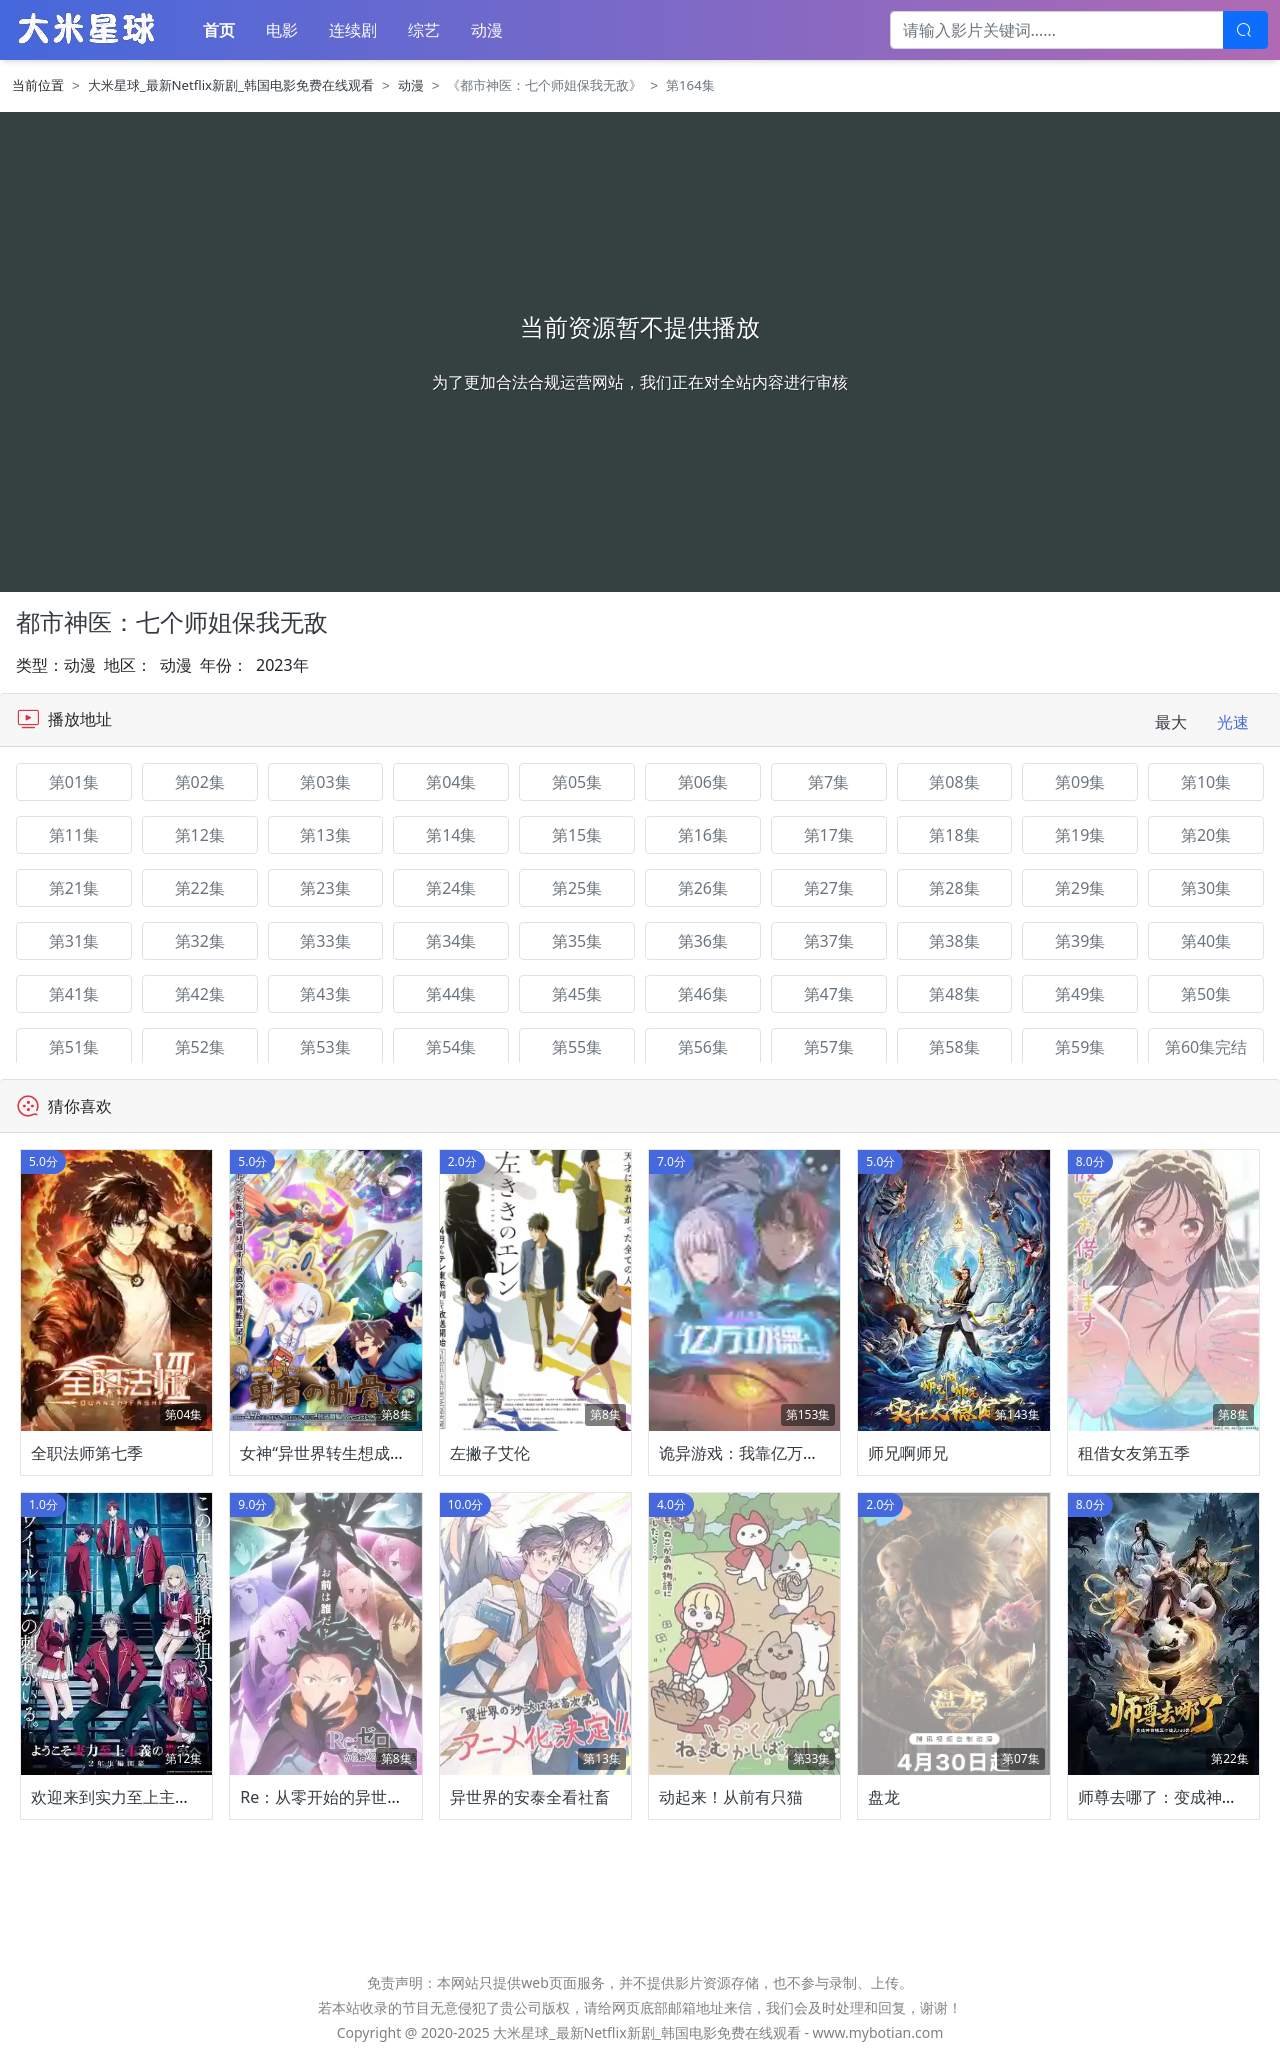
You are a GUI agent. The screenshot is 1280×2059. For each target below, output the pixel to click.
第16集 (703, 835)
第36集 (703, 941)
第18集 (954, 835)
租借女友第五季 (1134, 1453)
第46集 (703, 994)
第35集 (577, 941)
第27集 (829, 888)
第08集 (954, 782)
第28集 (954, 888)
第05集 (577, 782)
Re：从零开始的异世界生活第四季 (361, 1797)
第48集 (954, 994)
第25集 (577, 888)
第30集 (1206, 888)
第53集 (325, 1047)
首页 (219, 30)
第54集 (451, 1047)
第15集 (577, 835)
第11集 (74, 835)
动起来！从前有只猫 (731, 1797)
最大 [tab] (1171, 722)
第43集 (325, 994)
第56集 (703, 1047)
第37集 (829, 941)
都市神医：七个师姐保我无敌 (172, 621)
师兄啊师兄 (908, 1453)
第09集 (1080, 782)
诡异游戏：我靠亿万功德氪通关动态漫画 (803, 1453)
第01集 (74, 782)
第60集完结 (1206, 1047)
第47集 (829, 994)
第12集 (200, 835)
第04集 (451, 782)
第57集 (829, 1047)
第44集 (451, 994)
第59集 (1080, 1047)
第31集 (74, 941)
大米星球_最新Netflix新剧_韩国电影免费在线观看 (231, 85)
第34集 (451, 941)
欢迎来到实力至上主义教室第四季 (151, 1797)
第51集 (74, 1047)
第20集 (1206, 835)
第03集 (325, 782)
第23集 (325, 888)
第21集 (74, 888)
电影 (282, 30)
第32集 (200, 941)
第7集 (828, 782)
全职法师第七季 (87, 1453)
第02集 (200, 782)
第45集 (577, 994)
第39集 (1080, 941)
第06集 (703, 782)
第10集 (1206, 782)
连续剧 (353, 30)
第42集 (200, 994)
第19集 (1080, 835)
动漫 (487, 30)
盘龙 (884, 1797)
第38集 (954, 941)
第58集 (954, 1047)
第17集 (829, 835)
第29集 (1080, 888)
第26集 (703, 888)
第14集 (451, 835)
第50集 (1206, 994)
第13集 (325, 835)
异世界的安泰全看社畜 (530, 1797)
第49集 (1080, 994)
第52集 (200, 1047)
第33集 (325, 941)
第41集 (74, 994)
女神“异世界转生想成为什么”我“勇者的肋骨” (395, 1453)
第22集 (200, 888)
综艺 (424, 30)
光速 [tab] (1233, 722)
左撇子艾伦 (490, 1453)
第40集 (1206, 941)
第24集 (451, 888)
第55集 (577, 1047)
